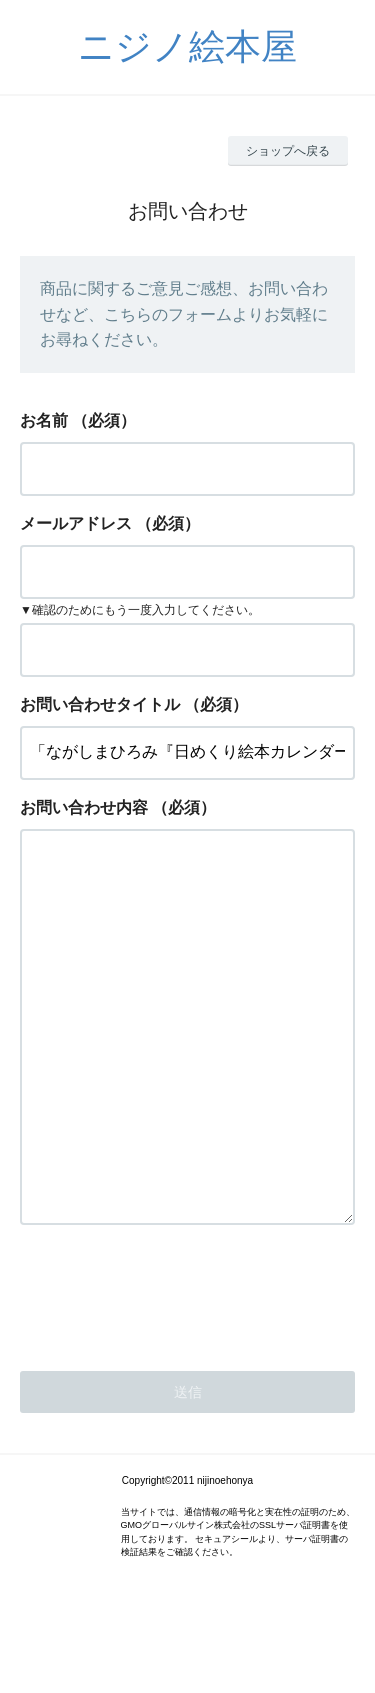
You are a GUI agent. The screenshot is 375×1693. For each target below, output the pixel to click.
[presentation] (172, 1372)
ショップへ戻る (288, 151)
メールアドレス (76, 523)
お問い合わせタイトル (100, 704)
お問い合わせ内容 (84, 807)
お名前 (44, 420)
